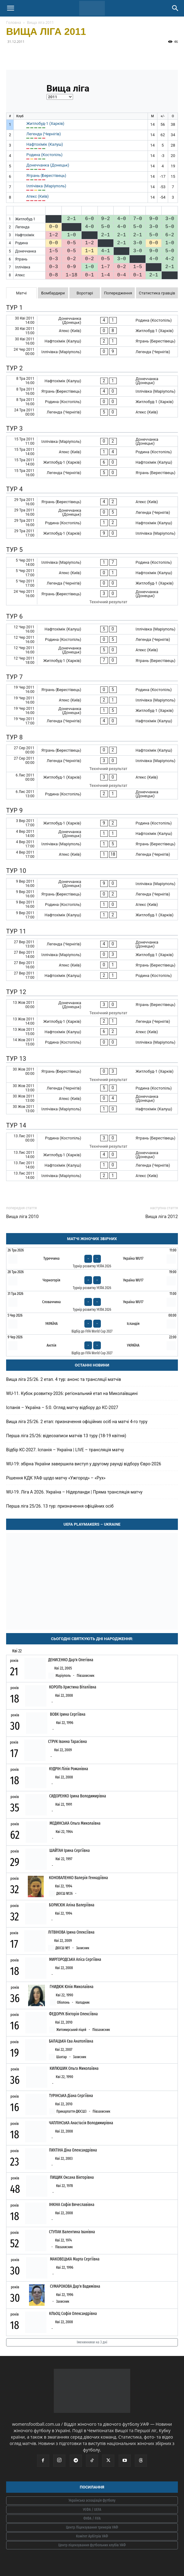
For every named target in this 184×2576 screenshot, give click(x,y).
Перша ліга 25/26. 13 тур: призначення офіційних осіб (59, 1506)
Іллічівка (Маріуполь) (46, 186)
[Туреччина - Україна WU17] (92, 1258)
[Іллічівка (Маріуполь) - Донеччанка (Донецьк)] (92, 441)
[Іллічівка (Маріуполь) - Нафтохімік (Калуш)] (92, 1109)
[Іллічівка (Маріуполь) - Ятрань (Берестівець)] (92, 844)
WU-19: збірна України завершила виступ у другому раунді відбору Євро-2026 (83, 1463)
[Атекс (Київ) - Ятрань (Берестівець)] (92, 965)
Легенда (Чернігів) (43, 134)
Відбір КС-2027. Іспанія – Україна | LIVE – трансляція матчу (65, 1449)
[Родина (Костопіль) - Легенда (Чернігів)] (92, 639)
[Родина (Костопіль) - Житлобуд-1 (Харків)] (92, 402)
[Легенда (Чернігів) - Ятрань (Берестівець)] (92, 473)
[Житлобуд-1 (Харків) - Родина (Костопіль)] (92, 823)
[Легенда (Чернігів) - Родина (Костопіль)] (92, 1088)
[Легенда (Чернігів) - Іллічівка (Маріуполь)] (92, 764)
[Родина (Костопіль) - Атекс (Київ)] (92, 904)
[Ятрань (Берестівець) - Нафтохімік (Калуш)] (92, 750)
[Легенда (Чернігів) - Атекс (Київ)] (92, 412)
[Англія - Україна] (92, 1345)
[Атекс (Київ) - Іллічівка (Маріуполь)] (92, 700)
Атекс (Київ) (37, 196)
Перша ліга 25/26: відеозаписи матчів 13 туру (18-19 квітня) (66, 1435)
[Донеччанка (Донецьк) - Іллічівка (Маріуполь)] (92, 883)
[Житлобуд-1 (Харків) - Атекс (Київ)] (92, 780)
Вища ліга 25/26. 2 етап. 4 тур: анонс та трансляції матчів (63, 1379)
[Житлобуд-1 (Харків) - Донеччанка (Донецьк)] (92, 1155)
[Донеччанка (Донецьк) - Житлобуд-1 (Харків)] (92, 710)
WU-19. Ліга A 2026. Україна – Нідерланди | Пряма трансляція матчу (74, 1492)
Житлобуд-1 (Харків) (45, 123)
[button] (10, 8)
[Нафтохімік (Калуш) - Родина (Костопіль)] (92, 975)
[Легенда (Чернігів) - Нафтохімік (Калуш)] (92, 721)
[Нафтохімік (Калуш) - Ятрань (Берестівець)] (92, 341)
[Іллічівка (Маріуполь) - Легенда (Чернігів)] (92, 352)
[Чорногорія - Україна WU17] (92, 1280)
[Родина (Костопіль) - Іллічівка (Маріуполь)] (92, 1042)
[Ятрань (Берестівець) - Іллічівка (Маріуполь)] (92, 391)
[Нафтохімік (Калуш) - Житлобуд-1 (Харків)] (92, 915)
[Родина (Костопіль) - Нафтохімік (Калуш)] (92, 523)
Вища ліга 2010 (22, 1216)
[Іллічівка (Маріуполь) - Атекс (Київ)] (92, 1176)
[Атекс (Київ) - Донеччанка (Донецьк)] (92, 1099)
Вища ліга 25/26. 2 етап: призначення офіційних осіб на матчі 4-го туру (76, 1421)
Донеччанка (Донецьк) (47, 165)
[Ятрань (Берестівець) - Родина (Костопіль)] (92, 690)
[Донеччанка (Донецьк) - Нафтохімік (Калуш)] (92, 833)
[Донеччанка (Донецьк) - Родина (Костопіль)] (92, 320)
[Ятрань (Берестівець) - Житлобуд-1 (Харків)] (92, 1074)
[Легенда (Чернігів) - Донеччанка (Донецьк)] (92, 944)
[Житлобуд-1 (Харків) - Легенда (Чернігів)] (92, 1021)
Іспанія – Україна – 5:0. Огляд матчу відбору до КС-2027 (62, 1407)
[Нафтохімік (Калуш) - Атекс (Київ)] (92, 1032)
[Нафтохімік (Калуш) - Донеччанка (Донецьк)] (92, 381)
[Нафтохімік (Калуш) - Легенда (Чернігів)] (92, 1165)
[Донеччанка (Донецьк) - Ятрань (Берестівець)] (92, 1008)
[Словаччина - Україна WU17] (92, 1302)
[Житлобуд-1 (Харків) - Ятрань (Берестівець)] (92, 661)
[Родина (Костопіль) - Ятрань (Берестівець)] (92, 1141)
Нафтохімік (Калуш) (44, 144)
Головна (13, 22)
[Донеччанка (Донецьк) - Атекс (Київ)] (92, 650)
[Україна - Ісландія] (92, 1323)
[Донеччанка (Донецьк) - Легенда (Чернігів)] (92, 512)
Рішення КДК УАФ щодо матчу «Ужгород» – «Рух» (55, 1477)
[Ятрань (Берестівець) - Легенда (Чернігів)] (92, 894)
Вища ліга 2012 (161, 1216)
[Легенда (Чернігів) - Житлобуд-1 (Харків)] (92, 583)
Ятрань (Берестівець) (46, 175)
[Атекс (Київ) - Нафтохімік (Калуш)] (92, 573)
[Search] (175, 8)
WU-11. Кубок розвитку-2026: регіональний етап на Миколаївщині (72, 1393)
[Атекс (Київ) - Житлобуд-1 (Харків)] (92, 331)
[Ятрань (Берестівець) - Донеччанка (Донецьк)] (92, 597)
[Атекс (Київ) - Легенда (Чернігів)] (92, 854)
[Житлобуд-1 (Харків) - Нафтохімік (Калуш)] (92, 462)
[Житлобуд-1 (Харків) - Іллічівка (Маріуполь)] (92, 533)
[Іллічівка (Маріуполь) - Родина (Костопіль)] (92, 562)
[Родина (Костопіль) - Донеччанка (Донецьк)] (92, 794)
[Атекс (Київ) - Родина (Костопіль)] (92, 452)
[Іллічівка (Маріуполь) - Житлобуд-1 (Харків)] (92, 954)
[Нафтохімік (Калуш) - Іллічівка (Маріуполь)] (92, 629)
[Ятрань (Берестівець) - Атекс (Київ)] (92, 502)
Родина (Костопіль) (44, 154)
